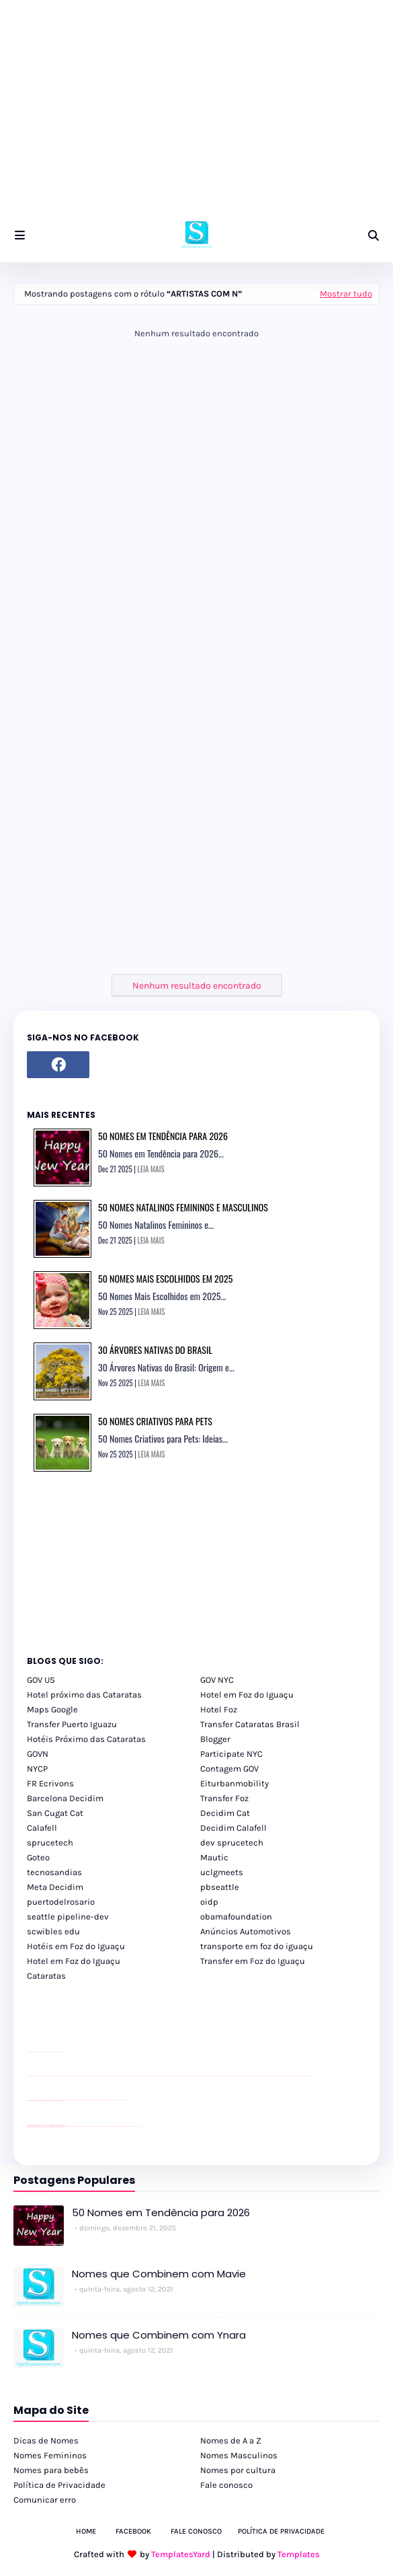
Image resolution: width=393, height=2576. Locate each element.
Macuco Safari (117, 2126)
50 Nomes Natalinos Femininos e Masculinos (183, 1207)
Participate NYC (231, 1754)
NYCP (37, 1769)
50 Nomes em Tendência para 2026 (163, 1136)
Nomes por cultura (237, 2470)
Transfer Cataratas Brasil (250, 1724)
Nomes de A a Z (230, 2440)
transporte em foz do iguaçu (256, 1946)
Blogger (215, 1739)
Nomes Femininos (50, 2455)
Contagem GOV (229, 1769)
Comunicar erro (44, 2500)
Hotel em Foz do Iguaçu (247, 1695)
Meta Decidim (55, 1887)
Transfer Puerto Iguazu (72, 1724)
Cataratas (46, 1976)
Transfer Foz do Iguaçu (98, 2126)
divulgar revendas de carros (42, 2051)
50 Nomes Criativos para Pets (155, 1421)
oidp (209, 1902)
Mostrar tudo (346, 294)
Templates (298, 2554)
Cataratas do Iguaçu (136, 2126)
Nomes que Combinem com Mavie (159, 2274)
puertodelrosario (61, 1902)
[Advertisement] (196, 114)
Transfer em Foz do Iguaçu (252, 1961)
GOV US (41, 1680)
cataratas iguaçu (67, 2126)
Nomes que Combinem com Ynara (159, 2335)
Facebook (133, 2531)
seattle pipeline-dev (68, 1916)
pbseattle (219, 1887)
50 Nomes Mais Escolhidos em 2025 (165, 1278)
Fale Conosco (196, 2531)
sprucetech (50, 1843)
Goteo (38, 1857)
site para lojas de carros (31, 2051)
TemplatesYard (180, 2554)
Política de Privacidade (59, 2485)
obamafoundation (236, 1916)
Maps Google (52, 1709)
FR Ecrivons (50, 1783)
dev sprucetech (231, 1843)
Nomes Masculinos (238, 2455)
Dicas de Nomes (46, 2440)
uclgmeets (221, 1872)
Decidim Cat (225, 1813)
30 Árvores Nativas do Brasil (155, 1349)
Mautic (214, 1857)
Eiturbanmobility (234, 1783)
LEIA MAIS (151, 1169)
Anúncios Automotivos (245, 1931)
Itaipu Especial (129, 2126)
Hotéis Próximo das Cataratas (86, 1739)
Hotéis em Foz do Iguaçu (76, 1946)
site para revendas (62, 2051)
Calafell (42, 1828)
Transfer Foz (224, 1798)
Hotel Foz (218, 1709)
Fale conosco (226, 2485)
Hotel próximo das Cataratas (84, 1695)
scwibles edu (53, 1931)
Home (86, 2531)
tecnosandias (54, 1872)
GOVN (37, 1754)
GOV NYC (217, 1680)
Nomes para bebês (51, 2470)
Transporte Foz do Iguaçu (108, 2126)
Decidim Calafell (233, 1828)
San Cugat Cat (55, 1813)
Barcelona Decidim (65, 1798)
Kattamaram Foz (123, 2126)
